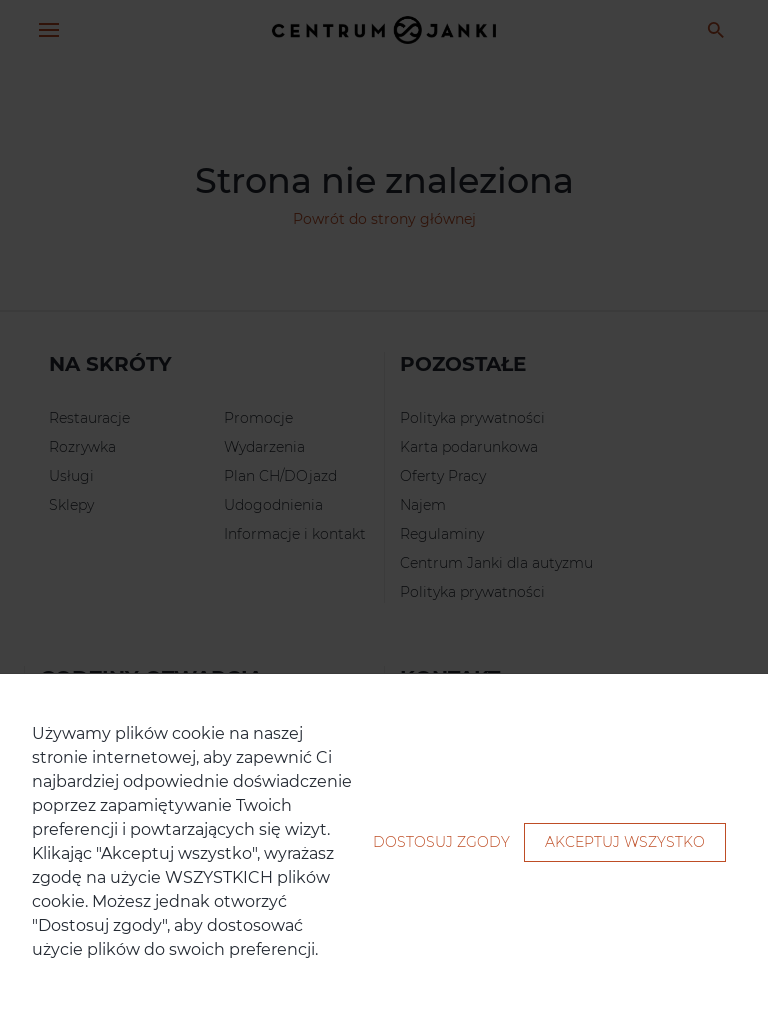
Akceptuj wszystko (625, 842)
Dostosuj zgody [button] (441, 842)
